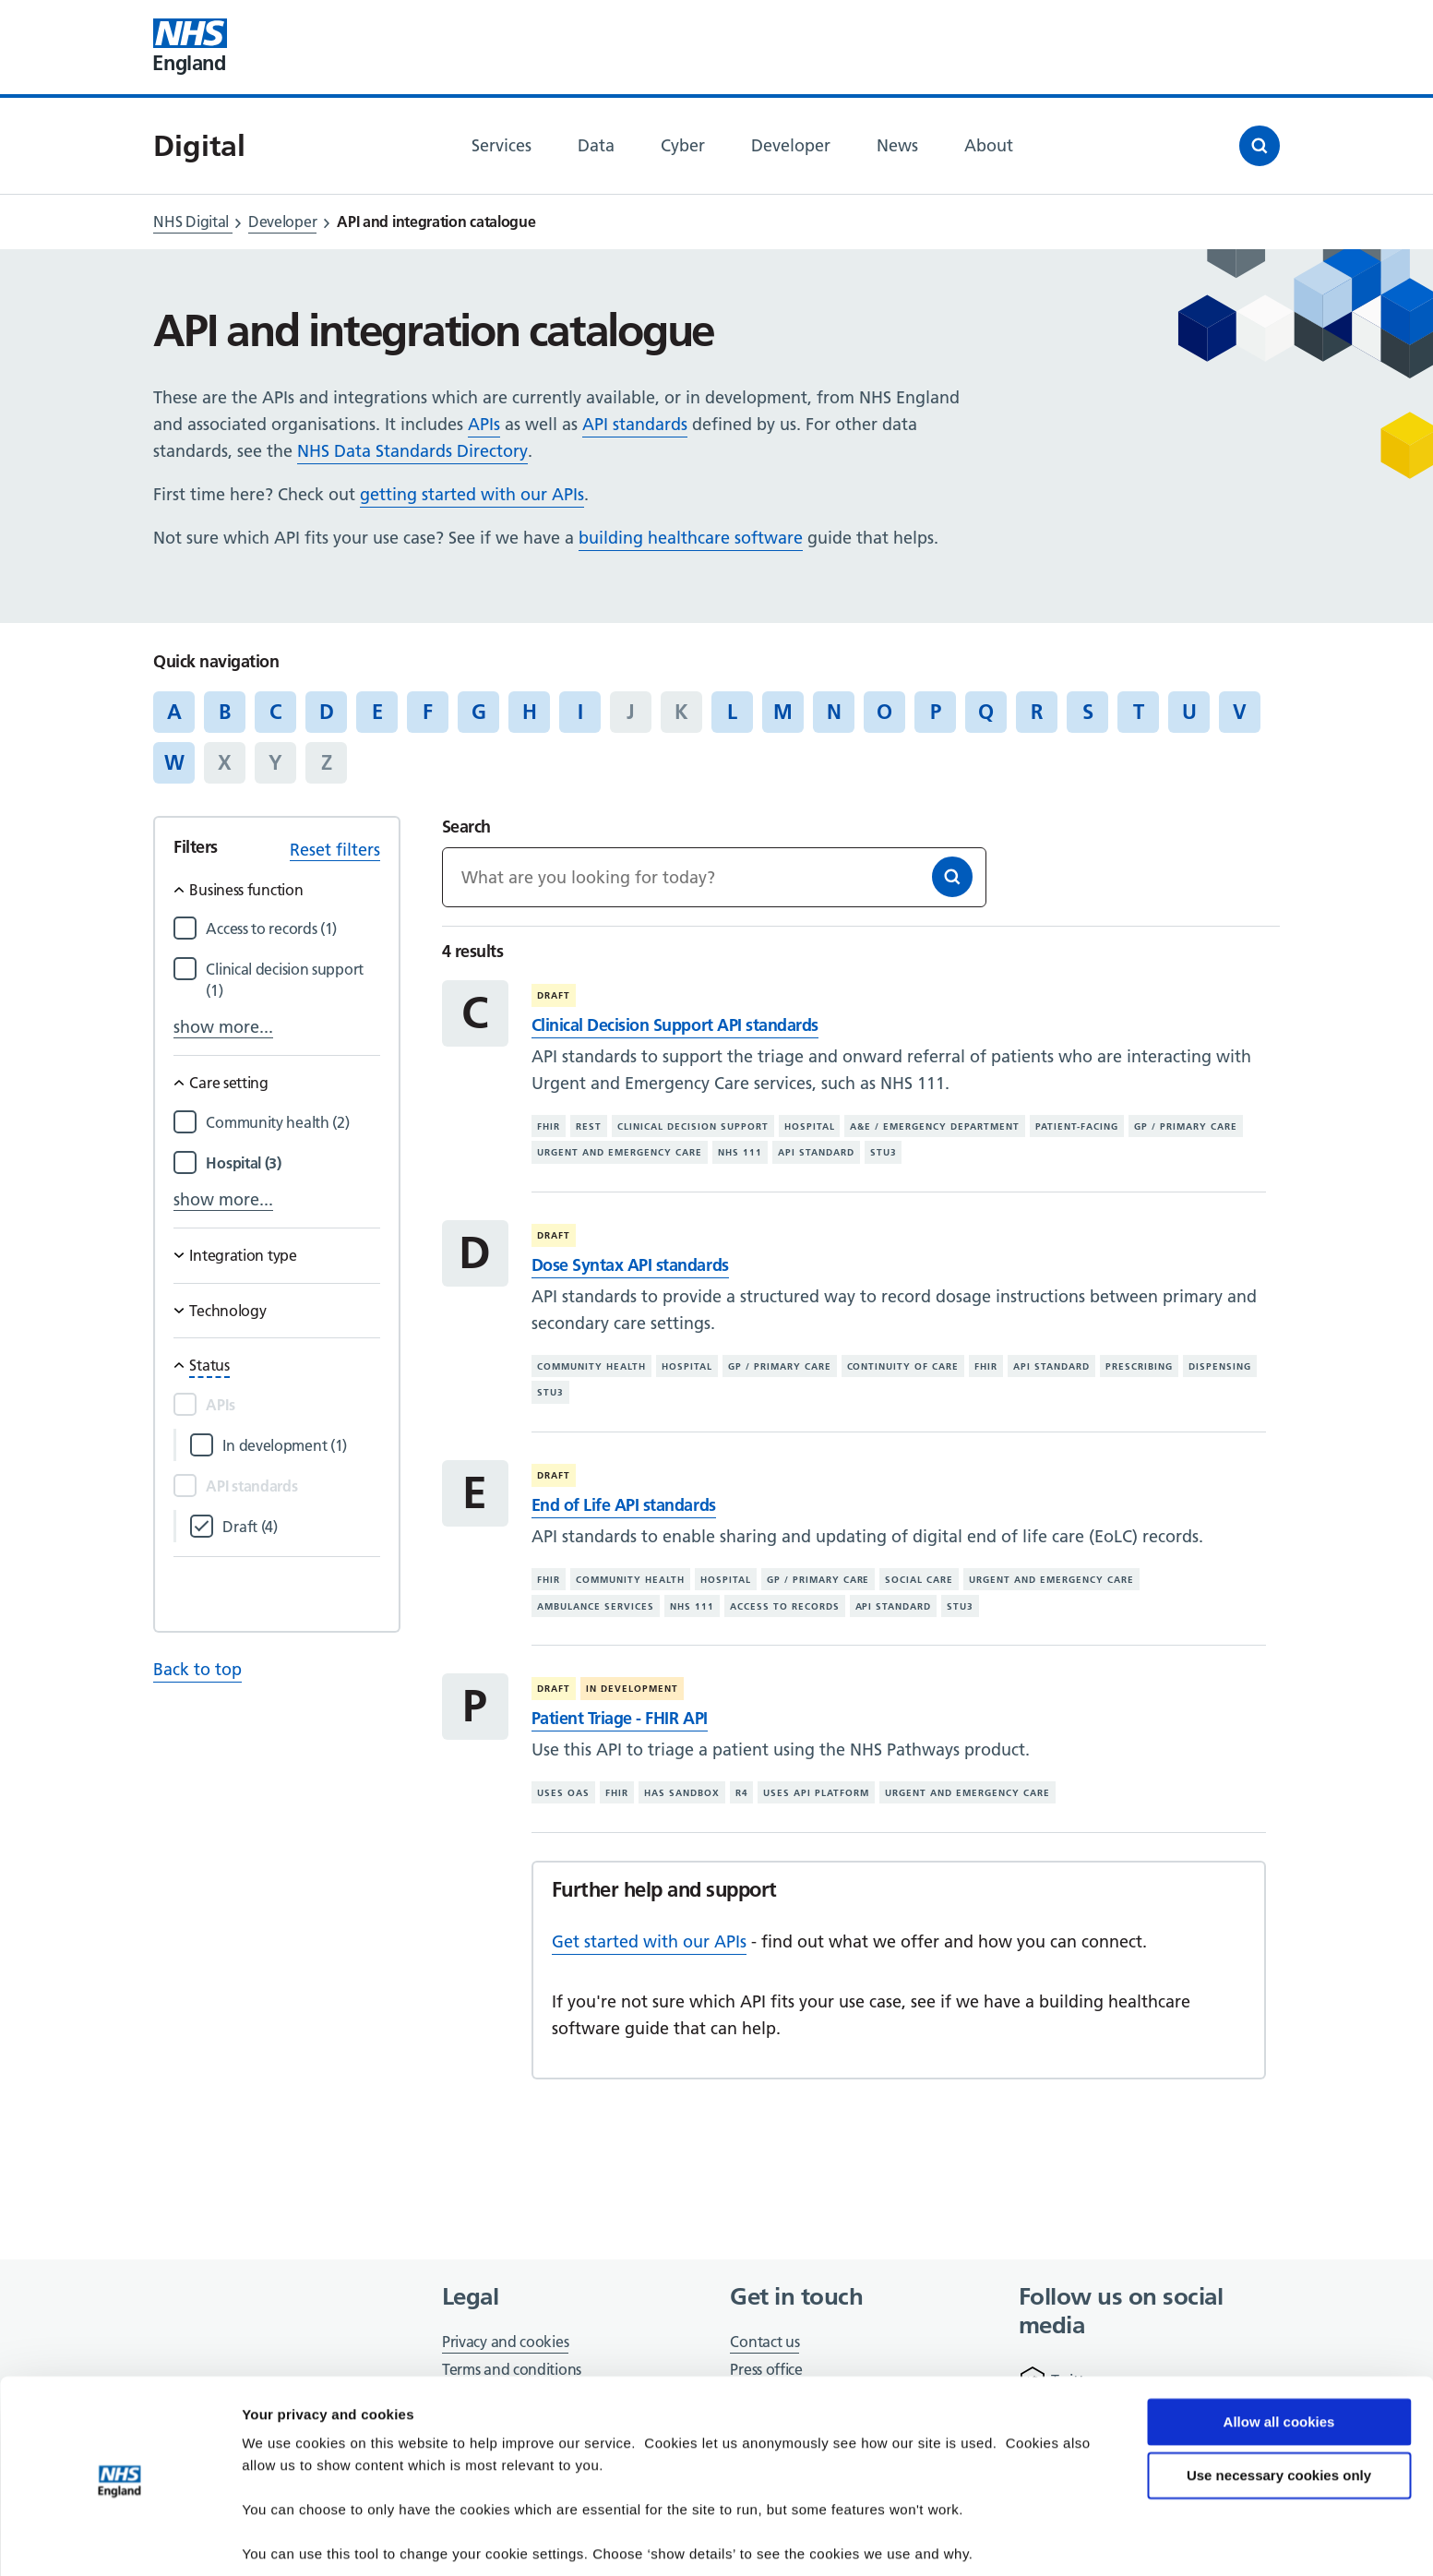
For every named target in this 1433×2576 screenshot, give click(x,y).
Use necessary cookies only (1279, 2410)
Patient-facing (1076, 1126)
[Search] (952, 877)
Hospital (809, 1126)
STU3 (883, 1152)
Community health (591, 1366)
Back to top (197, 1669)
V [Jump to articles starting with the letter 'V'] (1240, 712)
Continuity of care (903, 1366)
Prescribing (1139, 1366)
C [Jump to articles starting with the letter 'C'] (275, 712)
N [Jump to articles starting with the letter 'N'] (834, 712)
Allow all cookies (1279, 2357)
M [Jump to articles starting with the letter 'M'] (783, 712)
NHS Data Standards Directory (412, 450)
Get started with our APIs (649, 1941)
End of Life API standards (623, 1505)
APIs (484, 424)
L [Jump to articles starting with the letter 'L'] (732, 712)
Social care (919, 1580)
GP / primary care (1185, 1126)
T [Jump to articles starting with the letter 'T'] (1138, 712)
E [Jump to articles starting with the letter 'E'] (377, 712)
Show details (285, 2539)
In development (632, 1689)
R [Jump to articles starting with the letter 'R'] (1037, 712)
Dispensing (1219, 1366)
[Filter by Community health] (293, 1122)
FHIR (548, 1126)
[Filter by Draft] (301, 1527)
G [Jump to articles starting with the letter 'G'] (479, 712)
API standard (816, 1152)
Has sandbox (682, 1793)
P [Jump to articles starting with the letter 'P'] (935, 712)
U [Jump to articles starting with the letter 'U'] (1189, 712)
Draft (553, 995)
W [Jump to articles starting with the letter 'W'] (174, 762)
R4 (741, 1793)
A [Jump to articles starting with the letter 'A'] (174, 712)
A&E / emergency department (935, 1126)
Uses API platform (816, 1793)
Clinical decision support (693, 1126)
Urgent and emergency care (619, 1152)
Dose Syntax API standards (630, 1265)
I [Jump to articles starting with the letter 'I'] (580, 712)
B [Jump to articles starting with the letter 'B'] (225, 712)
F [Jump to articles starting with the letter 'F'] (428, 712)
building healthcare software (691, 537)
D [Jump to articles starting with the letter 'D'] (326, 712)
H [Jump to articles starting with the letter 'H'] (529, 712)
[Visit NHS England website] (190, 47)
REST (589, 1126)
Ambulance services (595, 1606)
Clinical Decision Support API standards (674, 1025)
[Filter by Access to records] (293, 929)
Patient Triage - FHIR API (619, 1718)
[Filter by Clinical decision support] (293, 980)
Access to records (785, 1606)
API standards (634, 424)
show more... (223, 1026)
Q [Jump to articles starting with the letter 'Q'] (986, 712)
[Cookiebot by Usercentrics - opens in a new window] (119, 2540)
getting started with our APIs (472, 494)
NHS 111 (740, 1152)
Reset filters (335, 849)
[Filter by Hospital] (293, 1163)
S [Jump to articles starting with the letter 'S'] (1087, 712)
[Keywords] (714, 877)
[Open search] (1259, 146)
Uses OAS (563, 1793)
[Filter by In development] (301, 1445)
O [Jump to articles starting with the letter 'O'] (884, 712)
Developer (282, 221)
